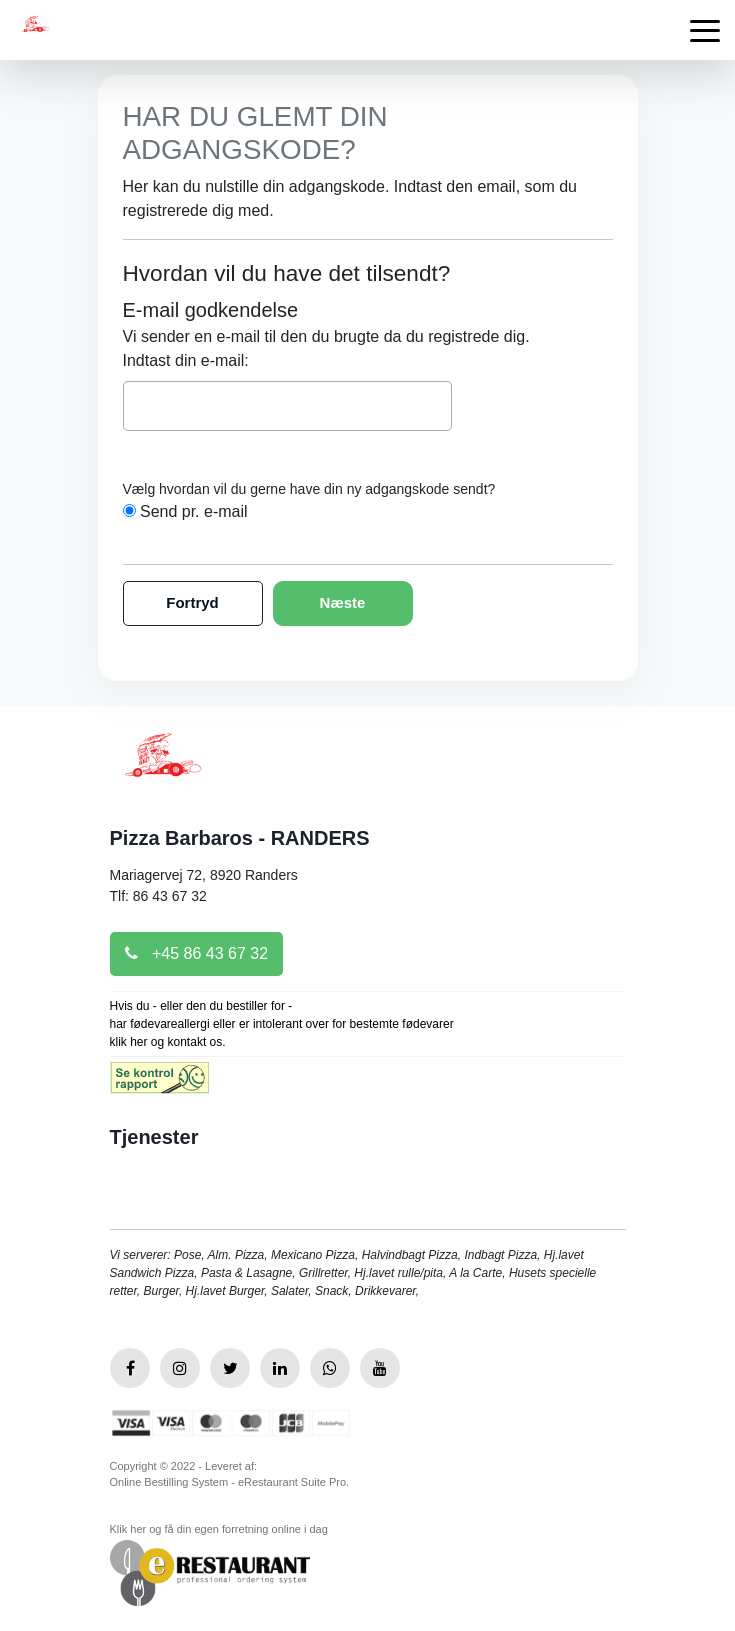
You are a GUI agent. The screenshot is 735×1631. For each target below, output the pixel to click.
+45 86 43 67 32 (197, 953)
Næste (343, 602)
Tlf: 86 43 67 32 (158, 896)
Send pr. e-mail (194, 511)
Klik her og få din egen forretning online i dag (219, 1529)
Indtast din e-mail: (186, 360)
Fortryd (192, 602)
